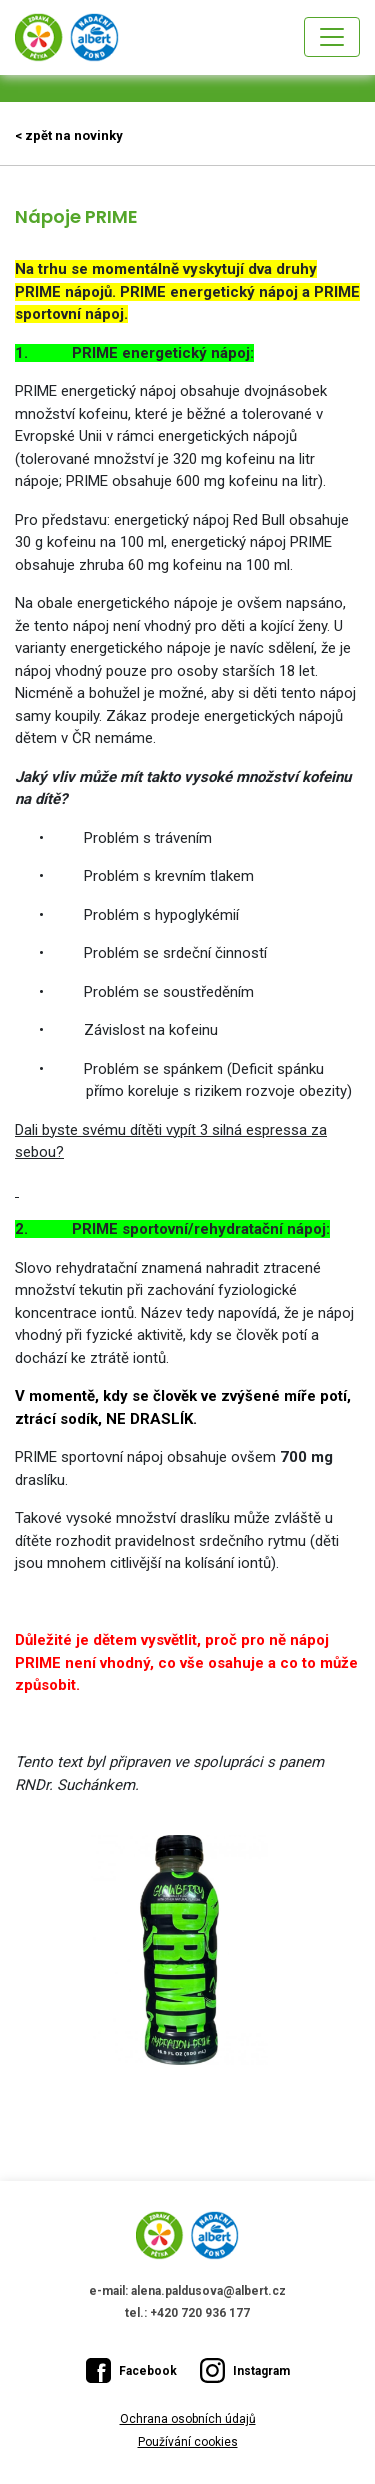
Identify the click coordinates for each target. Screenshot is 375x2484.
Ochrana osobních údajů (188, 2419)
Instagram (245, 2370)
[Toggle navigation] (332, 37)
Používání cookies (188, 2442)
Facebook (131, 2370)
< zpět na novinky (69, 135)
